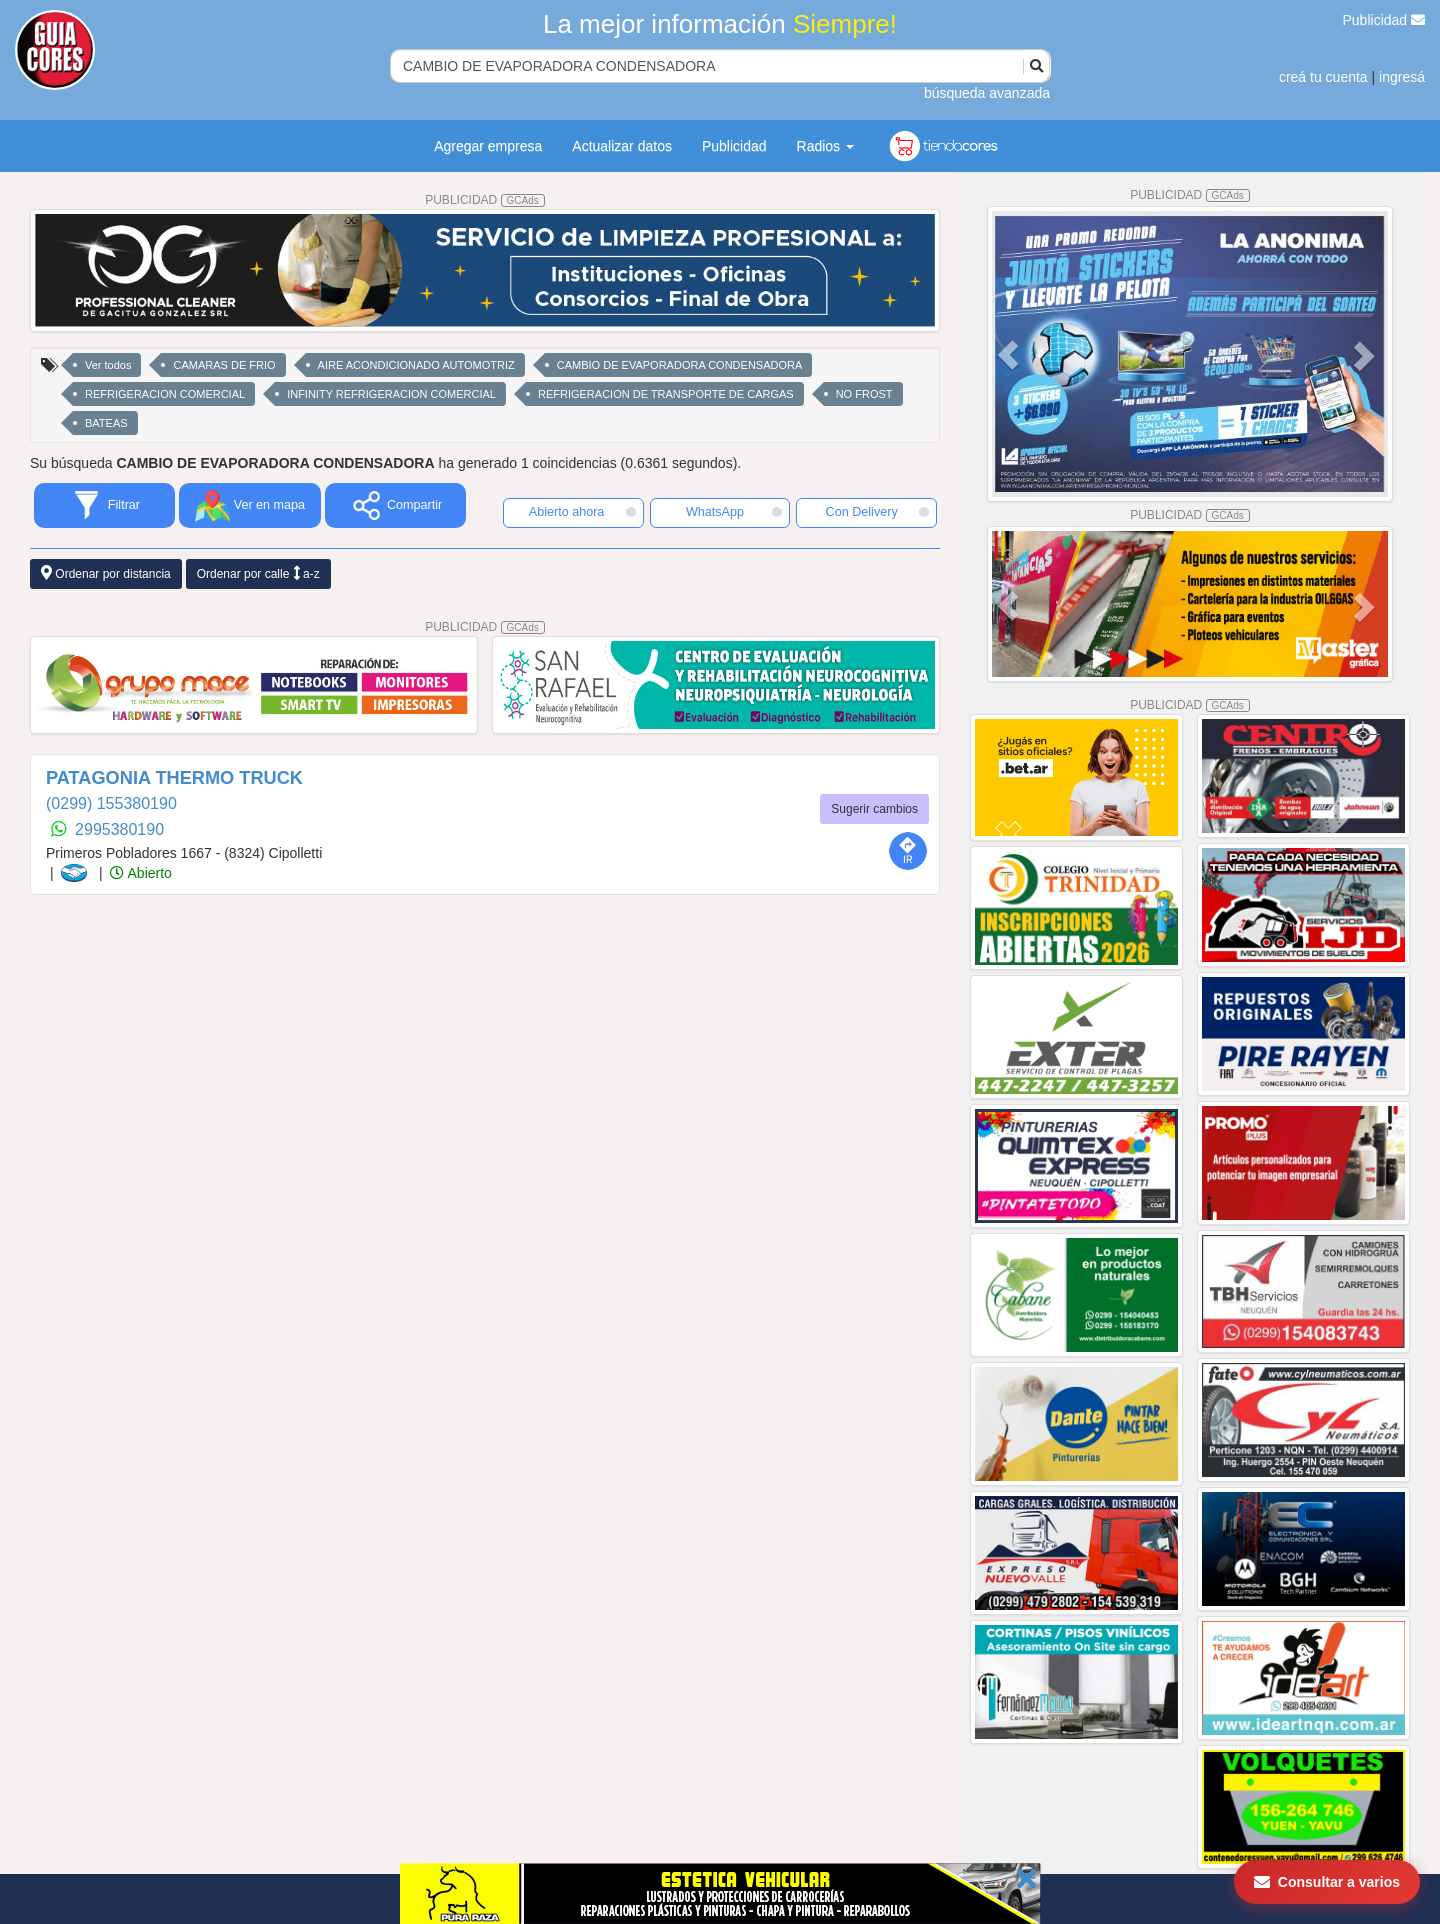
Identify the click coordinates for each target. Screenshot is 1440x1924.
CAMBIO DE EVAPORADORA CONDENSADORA (680, 365)
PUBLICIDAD (485, 200)
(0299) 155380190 (111, 803)
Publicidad (1384, 20)
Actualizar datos (622, 146)
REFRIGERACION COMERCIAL (165, 394)
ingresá (1402, 77)
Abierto (140, 873)
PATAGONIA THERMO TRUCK (174, 778)
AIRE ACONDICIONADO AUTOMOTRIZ (416, 365)
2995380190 (119, 829)
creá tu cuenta (1323, 77)
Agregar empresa (488, 146)
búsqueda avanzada (987, 93)
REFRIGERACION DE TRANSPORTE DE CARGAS (666, 394)
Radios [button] (825, 146)
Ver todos (108, 365)
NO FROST (864, 394)
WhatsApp (734, 512)
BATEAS (106, 423)
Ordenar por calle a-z (258, 573)
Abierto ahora (582, 512)
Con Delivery (877, 512)
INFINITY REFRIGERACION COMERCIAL (391, 394)
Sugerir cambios (874, 809)
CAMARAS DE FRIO (224, 365)
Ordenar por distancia (106, 573)
